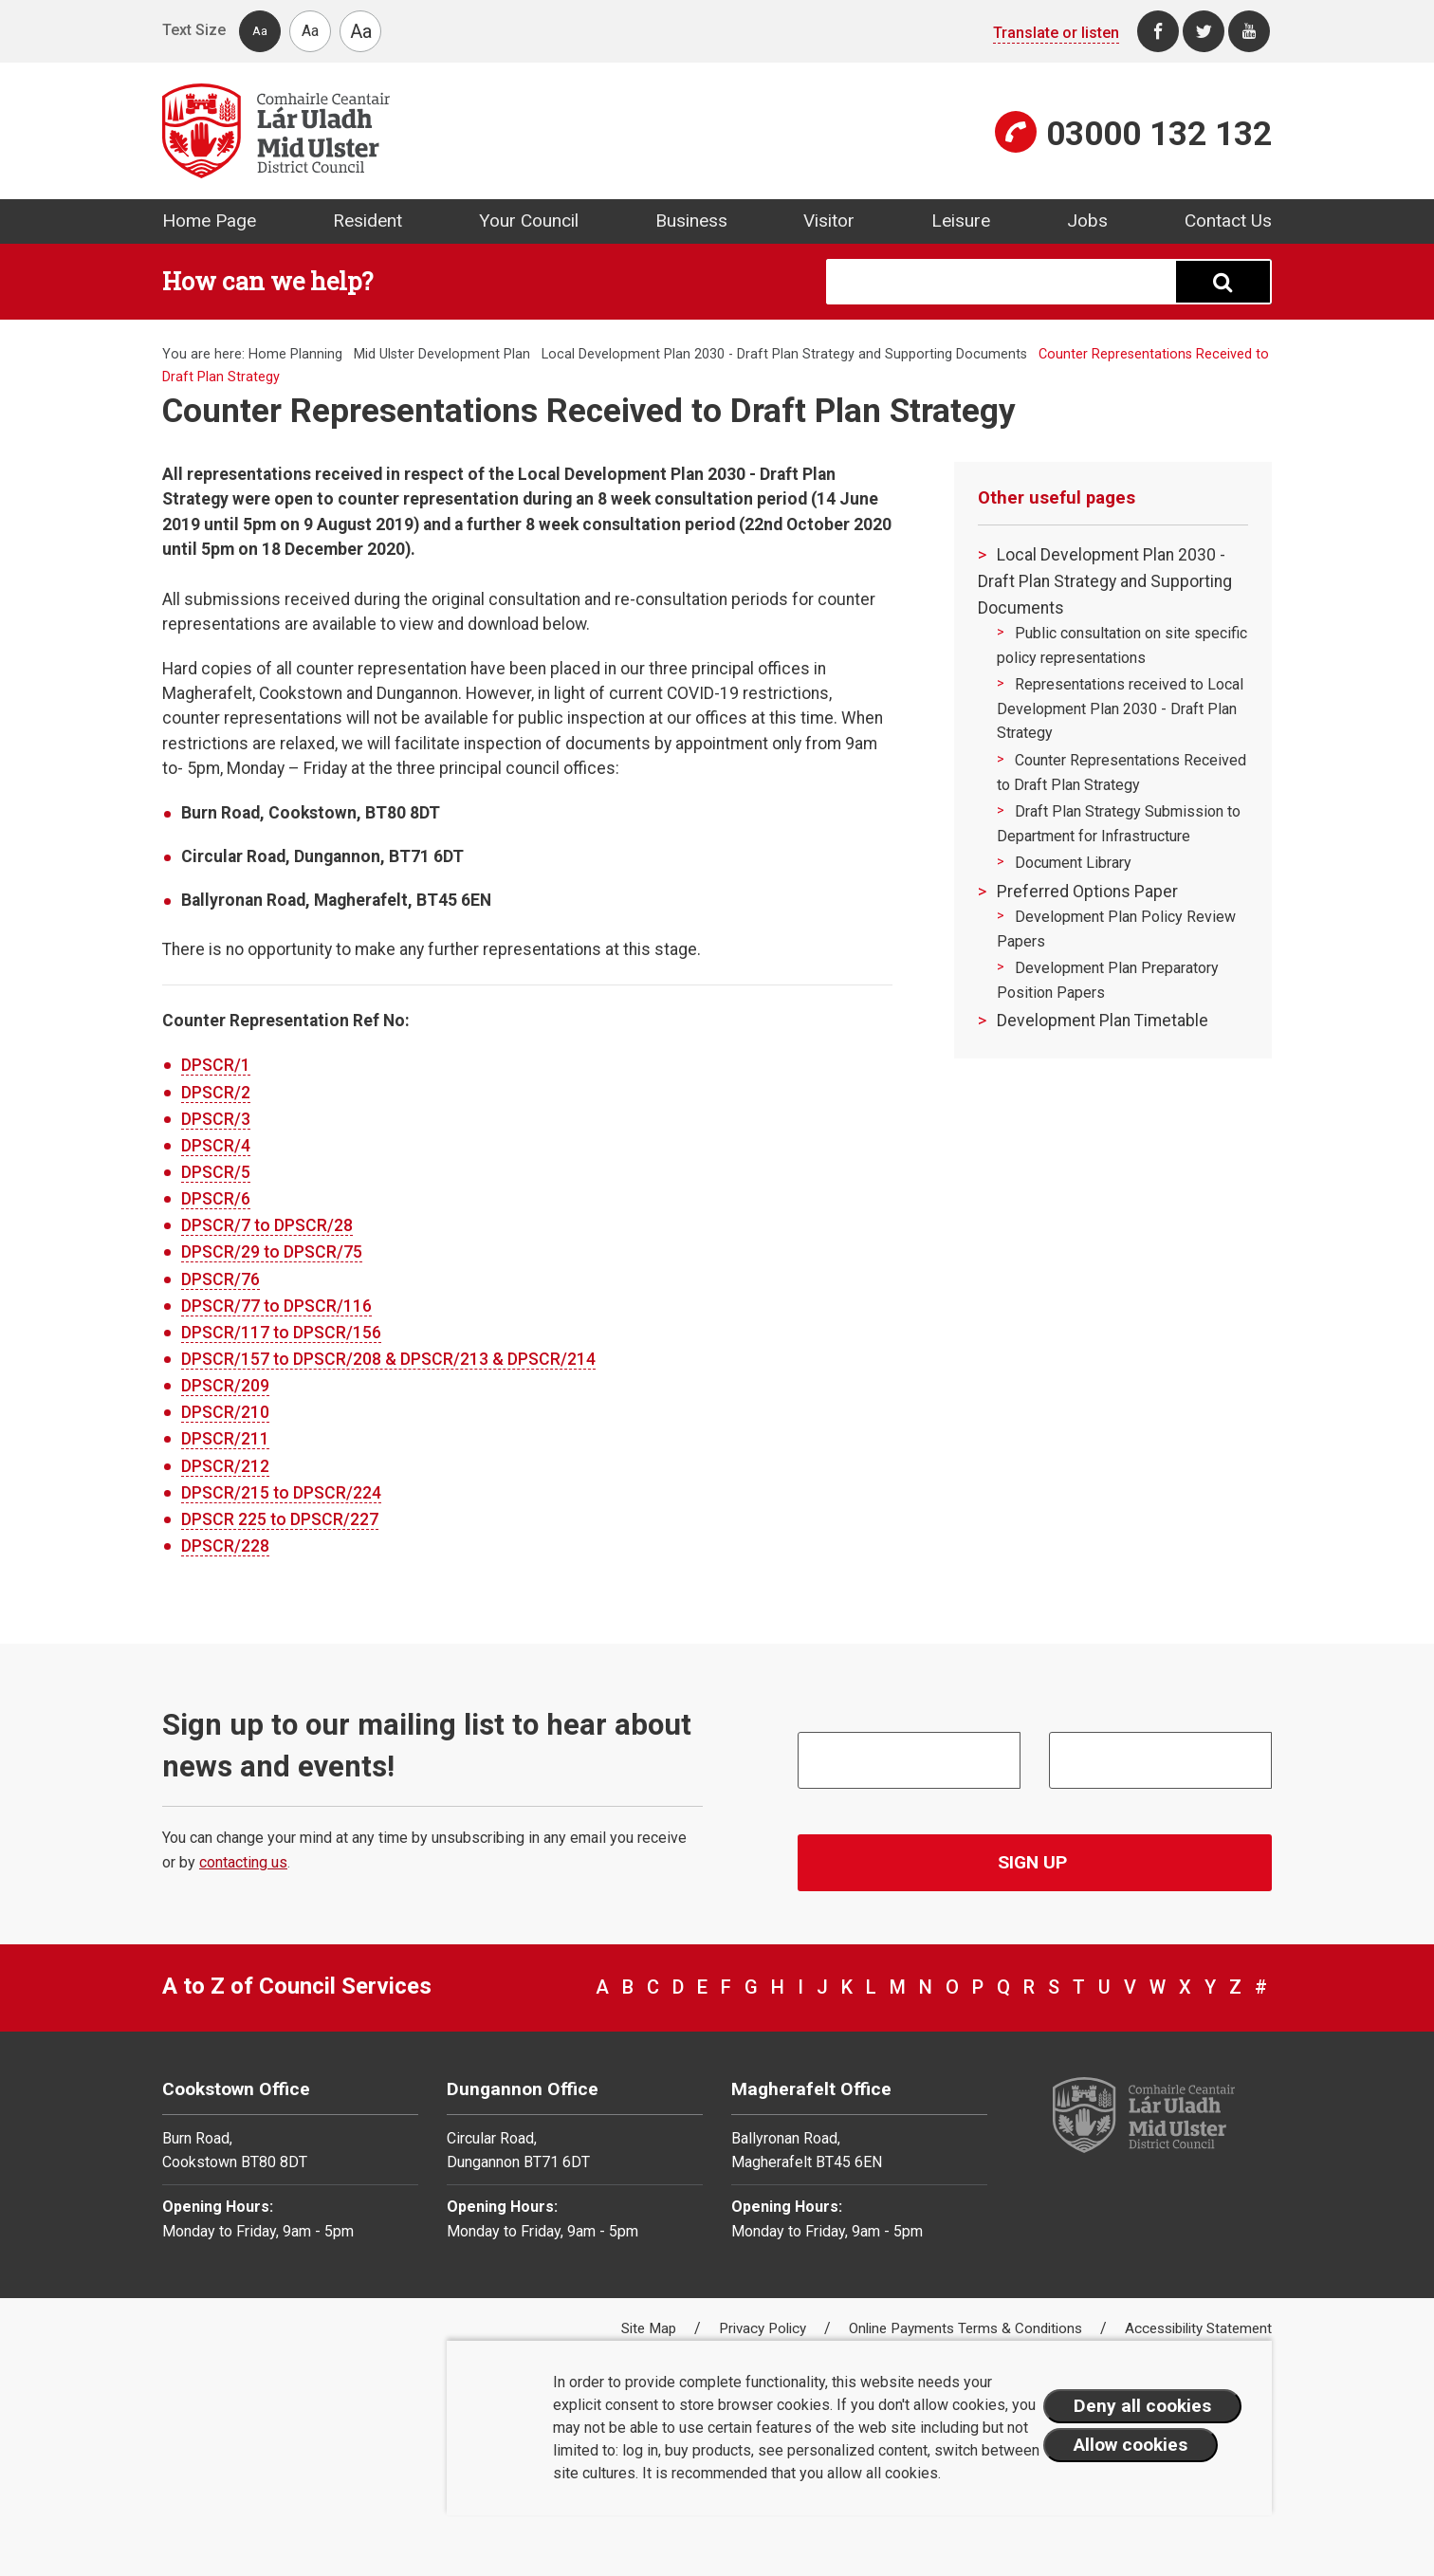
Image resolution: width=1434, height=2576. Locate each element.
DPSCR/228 (225, 1545)
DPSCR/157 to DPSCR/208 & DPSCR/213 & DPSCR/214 (388, 1359)
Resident (367, 220)
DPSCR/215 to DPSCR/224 (281, 1492)
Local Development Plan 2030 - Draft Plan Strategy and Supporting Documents (784, 354)
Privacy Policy (764, 2328)
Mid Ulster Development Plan (442, 354)
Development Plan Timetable (1102, 1020)
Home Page (209, 220)
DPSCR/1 (215, 1065)
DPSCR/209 (225, 1385)
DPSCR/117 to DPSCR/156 (281, 1332)
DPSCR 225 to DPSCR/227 (279, 1519)
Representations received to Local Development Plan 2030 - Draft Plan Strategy (1120, 708)
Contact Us (1228, 220)
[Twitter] (1203, 31)
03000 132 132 (1159, 134)
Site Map (650, 2328)
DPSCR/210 (225, 1412)
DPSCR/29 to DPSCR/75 (271, 1251)
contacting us (243, 1862)
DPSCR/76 (220, 1279)
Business (691, 220)
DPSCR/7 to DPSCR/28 (267, 1225)
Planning (316, 354)
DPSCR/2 (215, 1092)
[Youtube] (1249, 31)
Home (267, 354)
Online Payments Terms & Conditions (967, 2328)
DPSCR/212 (225, 1466)
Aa (259, 31)
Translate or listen (1056, 33)
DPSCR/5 (215, 1172)
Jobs (1087, 220)
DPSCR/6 (215, 1198)
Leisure (960, 220)
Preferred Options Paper (1087, 891)
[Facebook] (1158, 31)
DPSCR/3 (215, 1119)
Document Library (1073, 863)
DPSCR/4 (215, 1145)
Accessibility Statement (1198, 2328)
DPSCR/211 (225, 1438)
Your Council (529, 220)
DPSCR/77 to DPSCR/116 (276, 1306)
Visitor (829, 220)
